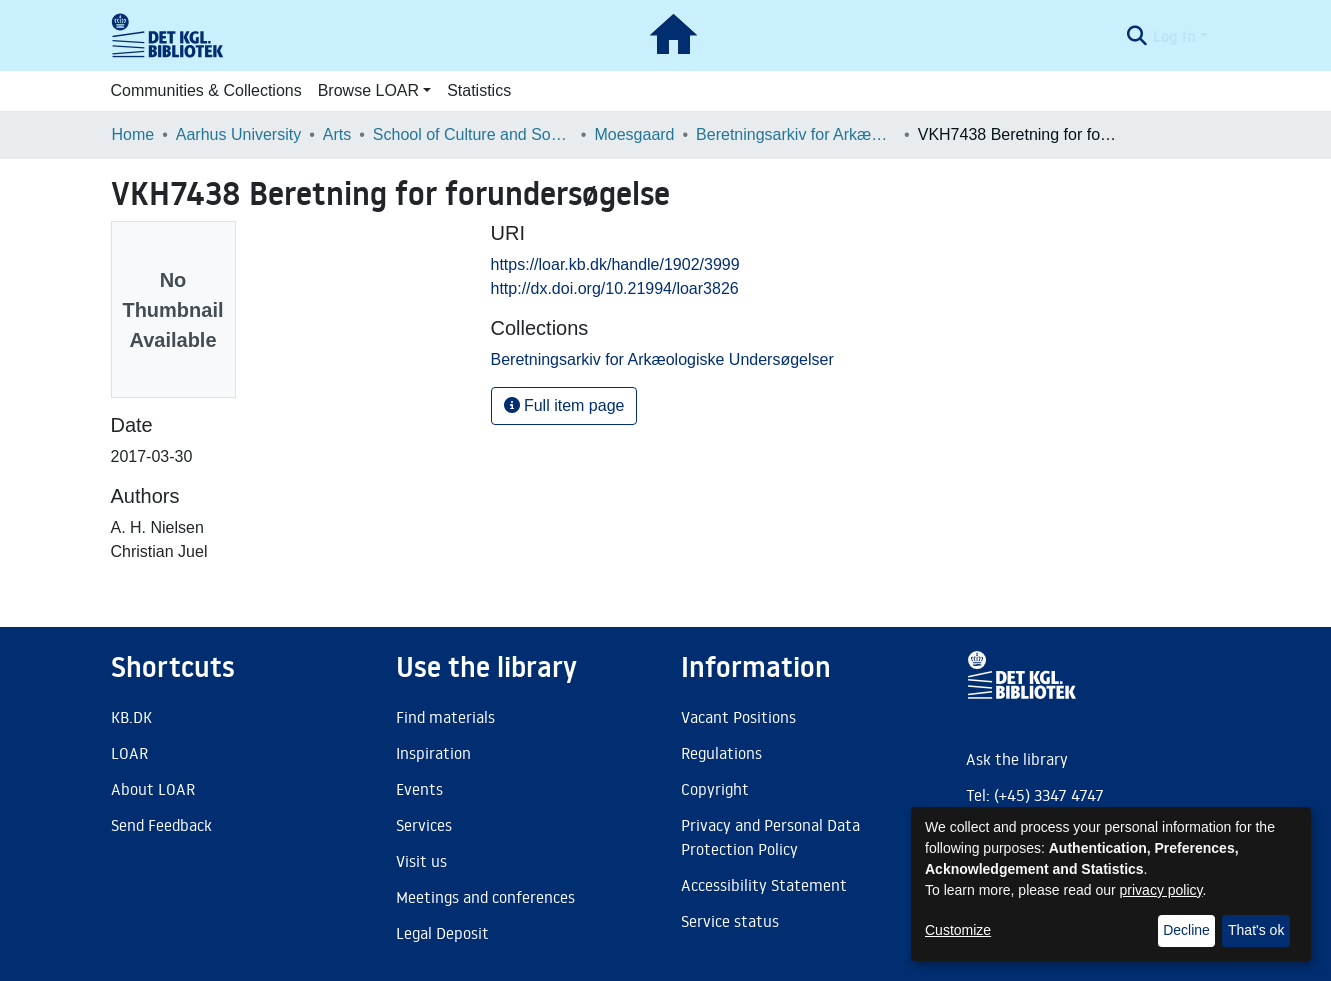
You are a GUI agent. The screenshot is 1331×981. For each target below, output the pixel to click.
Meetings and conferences (485, 897)
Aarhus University (238, 134)
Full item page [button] (564, 405)
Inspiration (433, 753)
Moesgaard (634, 134)
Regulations (721, 753)
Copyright (715, 789)
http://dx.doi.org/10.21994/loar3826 (615, 288)
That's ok (1256, 930)
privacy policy (1161, 890)
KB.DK (131, 717)
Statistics (479, 90)
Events (419, 789)
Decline (1186, 930)
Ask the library (1017, 759)
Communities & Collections (206, 90)
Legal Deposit (442, 933)
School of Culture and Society (473, 134)
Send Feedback (161, 825)
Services (424, 825)
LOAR (129, 753)
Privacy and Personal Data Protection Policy (770, 837)
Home (133, 134)
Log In (1174, 36)
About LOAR (153, 789)
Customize (958, 930)
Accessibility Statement (764, 885)
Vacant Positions (738, 717)
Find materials (445, 717)
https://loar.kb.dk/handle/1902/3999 (615, 264)
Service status (730, 921)
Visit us (421, 861)
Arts (337, 134)
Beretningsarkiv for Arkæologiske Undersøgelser (796, 134)
